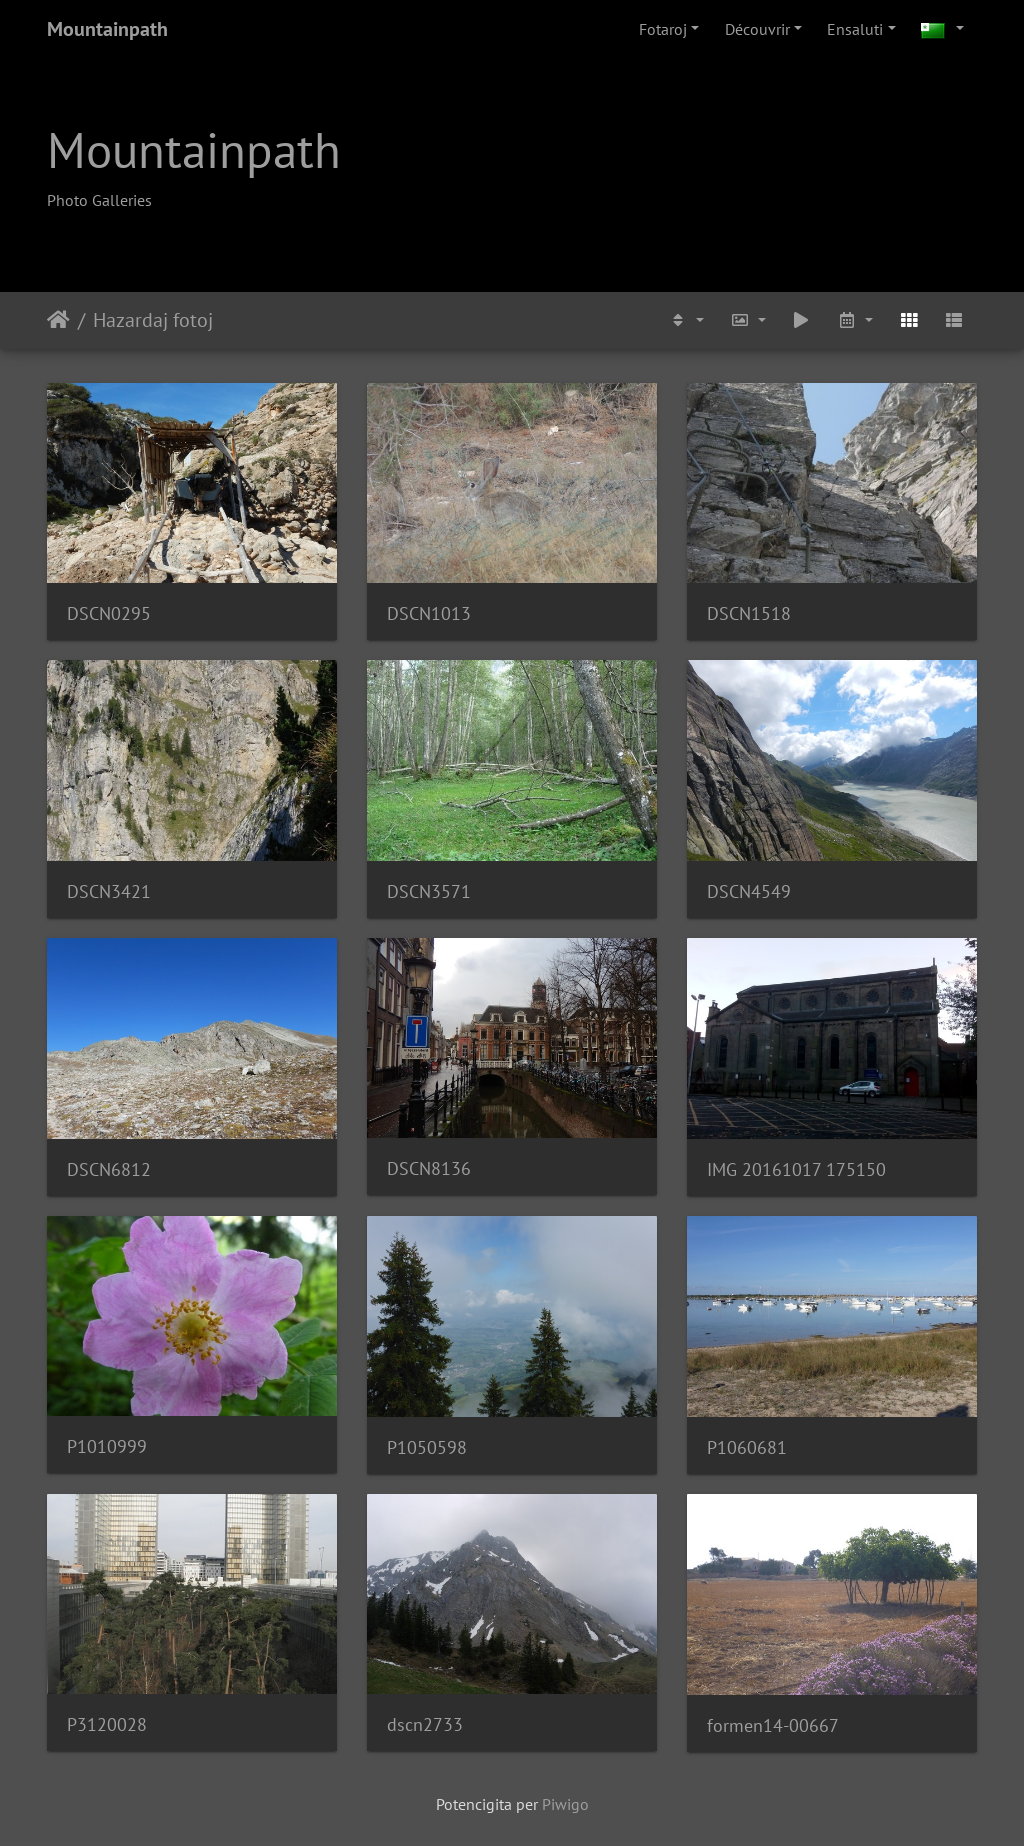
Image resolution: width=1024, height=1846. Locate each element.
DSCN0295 (109, 613)
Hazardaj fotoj (153, 320)
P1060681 (747, 1447)
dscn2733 (425, 1724)
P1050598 (427, 1447)
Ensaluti (855, 29)
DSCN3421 (109, 891)
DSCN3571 (429, 891)
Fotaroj (663, 29)
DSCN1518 (749, 613)
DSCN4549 (749, 891)
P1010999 (107, 1446)
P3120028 (107, 1724)
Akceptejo (58, 320)
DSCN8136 (429, 1168)
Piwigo (565, 1804)
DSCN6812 (109, 1169)
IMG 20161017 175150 (796, 1169)
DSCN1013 (429, 613)
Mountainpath (107, 29)
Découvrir (757, 29)
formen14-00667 (773, 1725)
